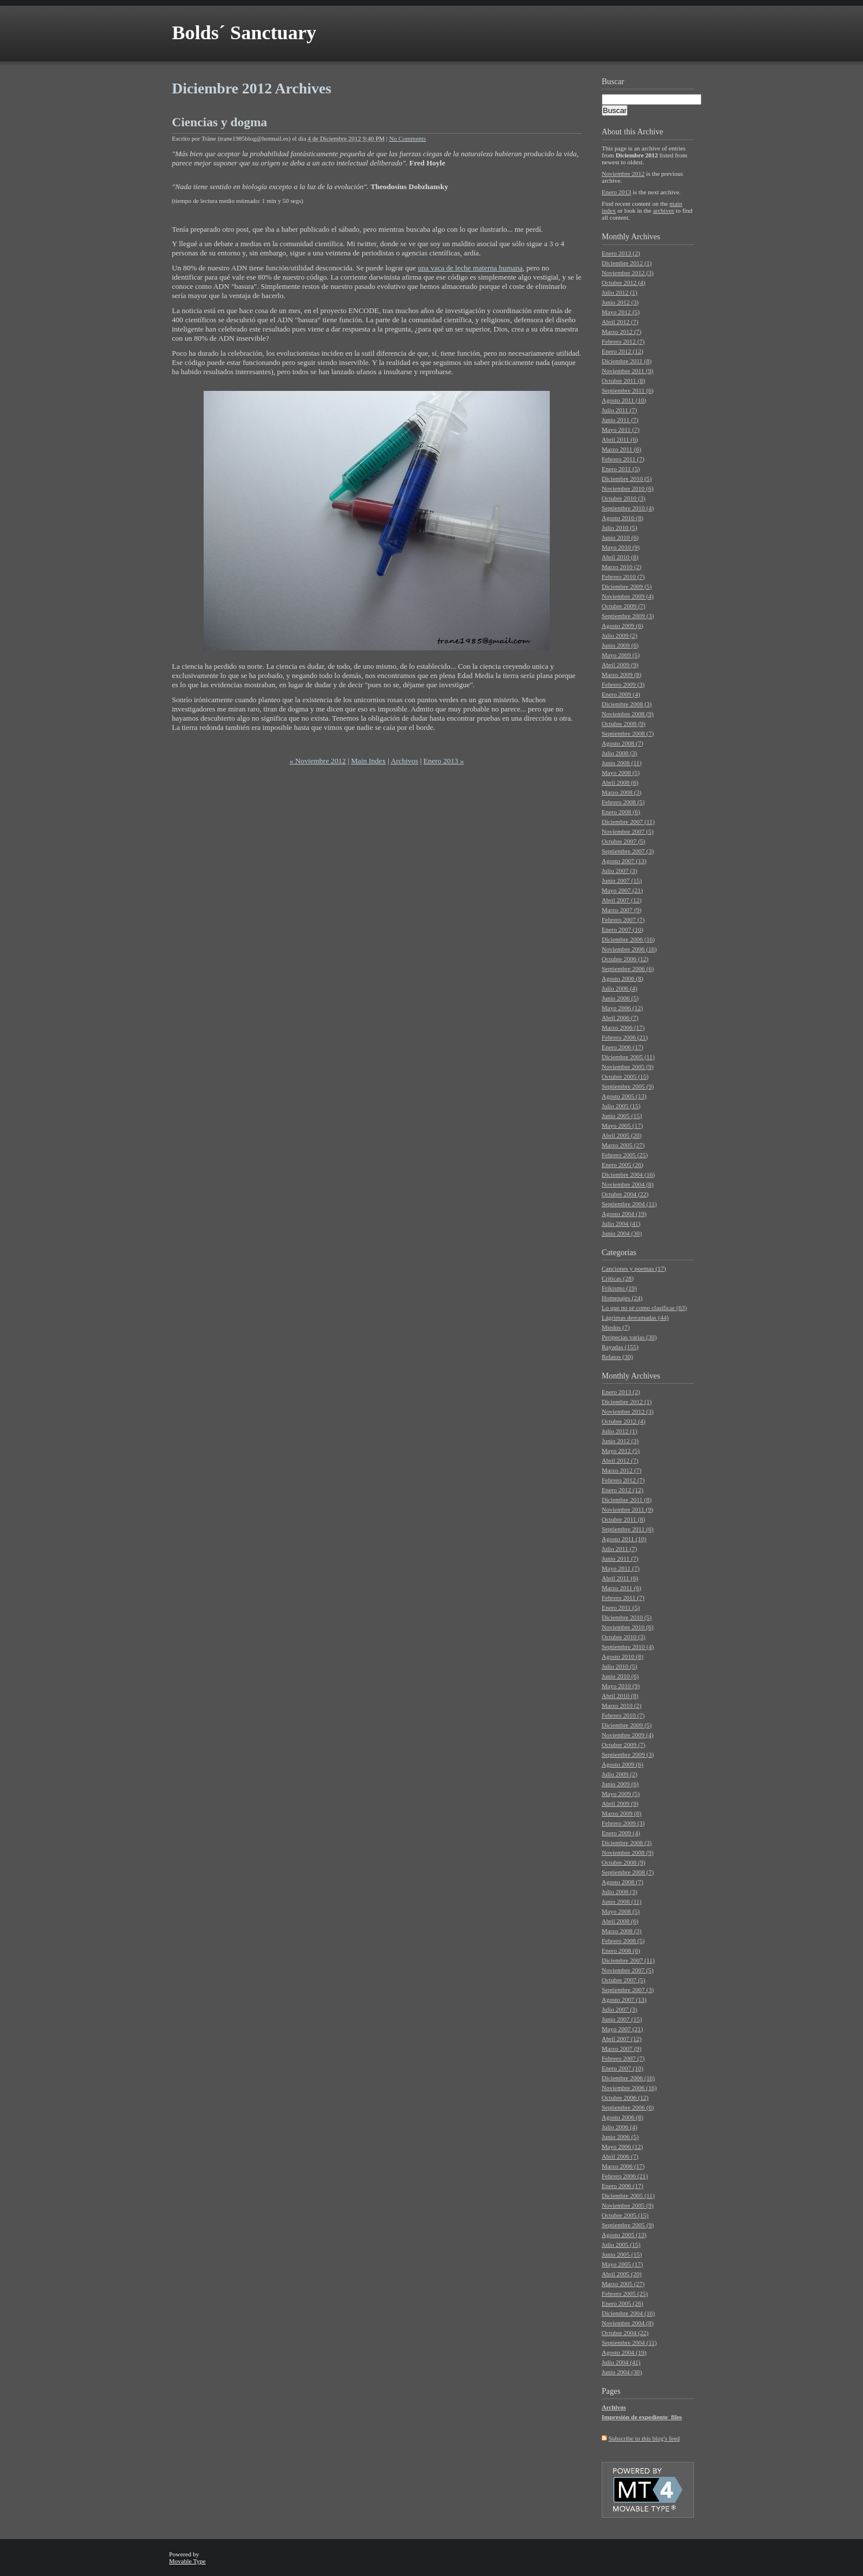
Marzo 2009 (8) (621, 674)
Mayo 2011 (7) (621, 429)
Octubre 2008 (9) (624, 723)
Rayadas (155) (620, 1346)
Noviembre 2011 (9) (627, 370)
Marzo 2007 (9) (621, 909)
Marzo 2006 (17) (623, 1027)
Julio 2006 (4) (619, 988)
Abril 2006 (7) (620, 1017)
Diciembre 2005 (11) (628, 1056)
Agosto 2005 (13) (624, 1096)
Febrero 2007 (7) (623, 919)
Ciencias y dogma (219, 122)
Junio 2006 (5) (620, 998)
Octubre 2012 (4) (624, 282)
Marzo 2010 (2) (621, 566)
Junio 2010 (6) (620, 537)
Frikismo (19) (619, 1288)
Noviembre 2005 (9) (628, 1066)
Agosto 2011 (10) (624, 400)
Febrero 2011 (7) (623, 458)
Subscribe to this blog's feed (644, 2438)
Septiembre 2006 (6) (628, 968)
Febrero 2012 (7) (623, 341)
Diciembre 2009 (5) (627, 586)
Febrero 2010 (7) (623, 576)
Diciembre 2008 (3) (627, 704)
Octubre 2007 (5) (624, 841)
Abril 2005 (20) (621, 1135)
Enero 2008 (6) (621, 811)
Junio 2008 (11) (621, 762)
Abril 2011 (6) (620, 439)
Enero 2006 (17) (622, 1047)
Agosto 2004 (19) (624, 1213)
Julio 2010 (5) (619, 527)
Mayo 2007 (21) (622, 890)
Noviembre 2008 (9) (628, 713)
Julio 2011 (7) (619, 409)
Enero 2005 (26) (622, 1164)
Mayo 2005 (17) (622, 1125)
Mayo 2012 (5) (621, 311)
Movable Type (187, 2561)
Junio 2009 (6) (620, 645)
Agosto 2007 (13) (624, 860)
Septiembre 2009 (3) (628, 615)
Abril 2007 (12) (621, 900)
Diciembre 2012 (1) (627, 262)
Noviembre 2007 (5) (628, 831)
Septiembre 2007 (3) (628, 851)
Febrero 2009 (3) (623, 684)
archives (663, 210)
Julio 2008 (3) (619, 753)
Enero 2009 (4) (621, 694)
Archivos (404, 760)
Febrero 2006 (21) (625, 1037)
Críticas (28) (617, 1278)
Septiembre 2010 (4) (628, 507)
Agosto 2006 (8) (622, 978)
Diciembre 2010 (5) (627, 478)
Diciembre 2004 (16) (628, 1174)
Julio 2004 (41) (621, 1223)
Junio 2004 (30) (622, 1233)
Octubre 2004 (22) (625, 1194)
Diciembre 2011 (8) (626, 360)
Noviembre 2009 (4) (628, 596)
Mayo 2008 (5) (621, 772)
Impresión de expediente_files (642, 2416)
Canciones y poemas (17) (634, 1268)
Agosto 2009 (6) (622, 625)
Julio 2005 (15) (621, 1105)
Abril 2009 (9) (620, 664)
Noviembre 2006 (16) (629, 949)
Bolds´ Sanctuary (244, 32)
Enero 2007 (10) (622, 929)
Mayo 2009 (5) (621, 654)
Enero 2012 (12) (622, 351)
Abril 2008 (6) (620, 782)
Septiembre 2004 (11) (629, 1203)
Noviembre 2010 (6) (628, 488)
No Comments (407, 138)
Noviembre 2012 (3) (628, 272)
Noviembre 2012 (623, 173)
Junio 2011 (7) (620, 419)
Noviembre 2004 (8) (628, 1184)
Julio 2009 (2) (619, 635)
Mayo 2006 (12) (622, 1007)
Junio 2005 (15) (622, 1115)
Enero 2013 (616, 192)
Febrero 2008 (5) (623, 802)
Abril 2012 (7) (620, 321)
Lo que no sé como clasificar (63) (644, 1307)
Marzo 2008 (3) (621, 792)
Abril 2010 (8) (620, 556)
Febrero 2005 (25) (625, 1154)
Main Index (368, 760)
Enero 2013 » (443, 760)
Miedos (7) (616, 1327)
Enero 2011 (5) (621, 468)
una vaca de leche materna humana (470, 267)
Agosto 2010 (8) (622, 517)
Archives (646, 236)
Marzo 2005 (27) (623, 1145)
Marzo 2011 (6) (621, 449)
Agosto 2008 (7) (622, 743)
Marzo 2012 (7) (621, 331)
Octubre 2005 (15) (625, 1076)
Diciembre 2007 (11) (628, 821)
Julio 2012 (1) (619, 292)
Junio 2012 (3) (620, 302)
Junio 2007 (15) (622, 880)
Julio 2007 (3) (619, 870)
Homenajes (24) (622, 1297)
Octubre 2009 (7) (624, 605)
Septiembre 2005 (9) (628, 1086)
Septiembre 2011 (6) (628, 390)
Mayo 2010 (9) (621, 547)
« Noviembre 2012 (318, 760)
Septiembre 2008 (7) (628, 733)
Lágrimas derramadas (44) (635, 1317)
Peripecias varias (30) (629, 1337)
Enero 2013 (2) (621, 253)
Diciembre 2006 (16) (628, 939)
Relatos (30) (617, 1356)
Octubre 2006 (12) (625, 958)
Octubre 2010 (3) (624, 498)
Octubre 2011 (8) (623, 380)
